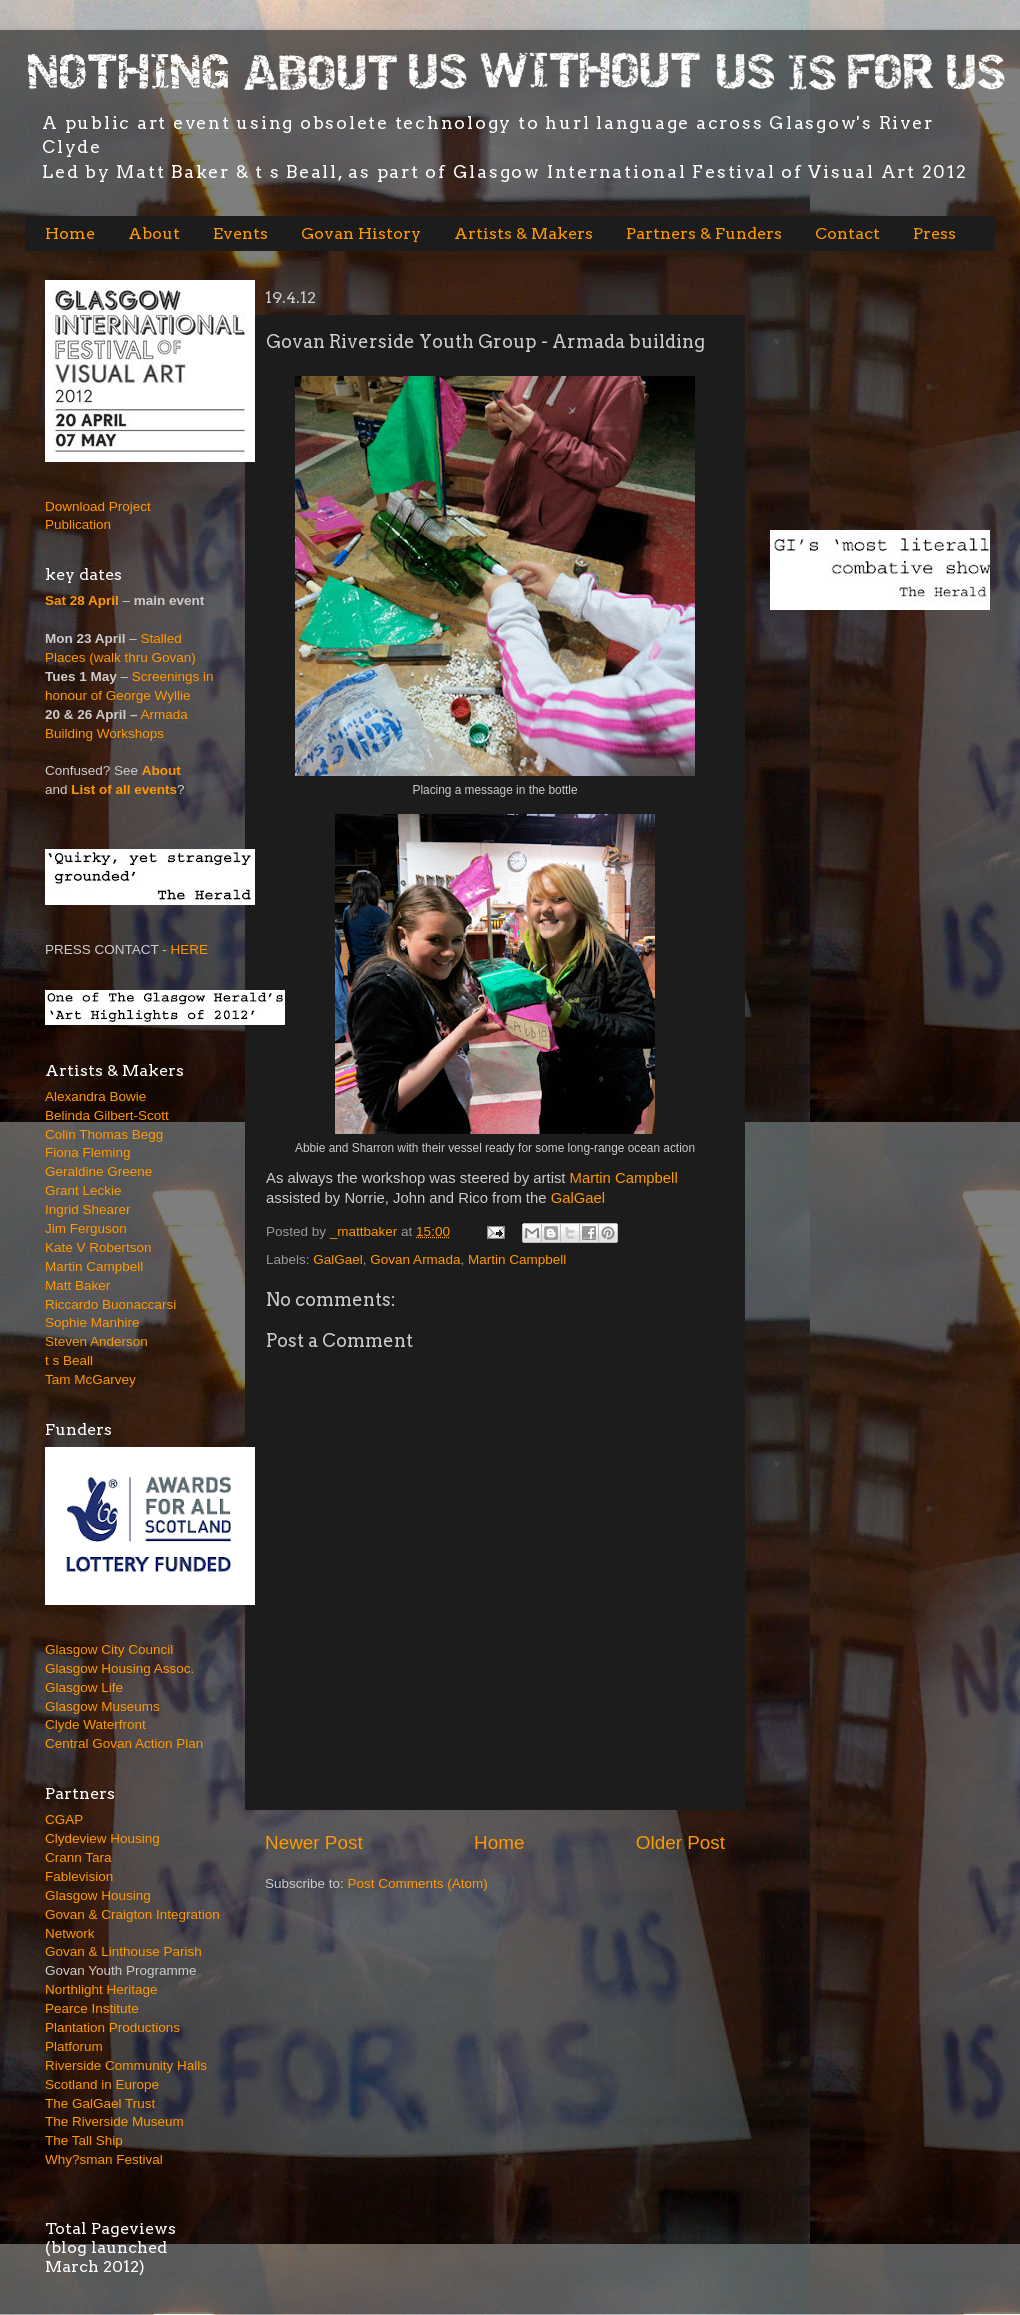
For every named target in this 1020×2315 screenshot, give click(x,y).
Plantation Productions (112, 2027)
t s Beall (69, 1360)
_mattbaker (365, 1231)
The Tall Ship (84, 2140)
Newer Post (314, 1842)
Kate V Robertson (98, 1247)
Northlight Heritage (101, 1989)
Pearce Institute (92, 2008)
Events (240, 233)
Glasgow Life (84, 1687)
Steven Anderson (96, 1341)
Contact (847, 233)
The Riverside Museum (114, 2121)
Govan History (361, 233)
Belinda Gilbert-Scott (107, 1115)
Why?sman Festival (104, 2159)
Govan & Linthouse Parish (123, 1951)
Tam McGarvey (90, 1379)
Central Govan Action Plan (124, 1743)
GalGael (578, 1198)
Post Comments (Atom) (418, 1883)
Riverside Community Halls (126, 2065)
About (154, 233)
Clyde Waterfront (95, 1724)
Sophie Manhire (92, 1322)
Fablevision (79, 1876)
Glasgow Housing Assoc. (119, 1668)
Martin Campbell (626, 1178)
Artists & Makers (523, 233)
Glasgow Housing (98, 1895)
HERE (190, 949)
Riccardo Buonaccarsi (110, 1304)
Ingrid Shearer (88, 1209)
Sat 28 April (82, 600)
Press (934, 233)
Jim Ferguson (86, 1228)
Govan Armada (415, 1259)
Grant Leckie (83, 1190)
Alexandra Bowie (95, 1096)
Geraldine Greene (98, 1171)
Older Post (680, 1842)
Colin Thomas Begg (104, 1134)
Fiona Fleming (88, 1152)
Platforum (74, 2046)
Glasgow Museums (102, 1706)
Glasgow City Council (109, 1649)
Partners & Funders (704, 233)
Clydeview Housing (102, 1838)
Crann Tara (78, 1857)
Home (70, 233)
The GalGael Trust (100, 2103)
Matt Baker (77, 1285)
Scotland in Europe (102, 2084)
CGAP (64, 1819)
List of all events (124, 789)
